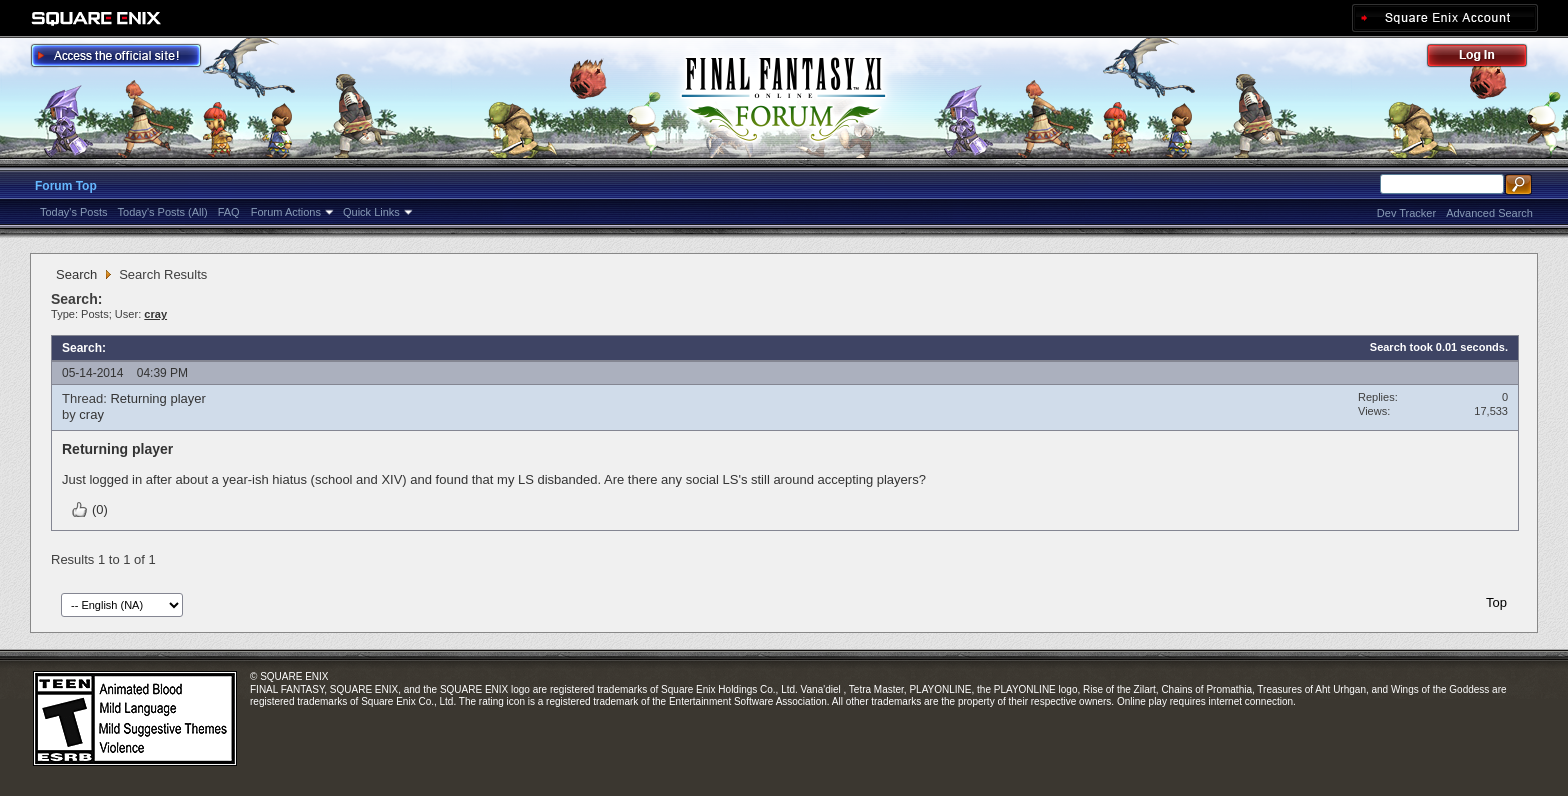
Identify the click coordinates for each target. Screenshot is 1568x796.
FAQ (229, 212)
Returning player (157, 398)
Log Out (1487, 58)
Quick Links (371, 212)
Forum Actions (286, 212)
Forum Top (66, 186)
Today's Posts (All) (163, 212)
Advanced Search (1489, 213)
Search (76, 274)
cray (91, 414)
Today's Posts (74, 212)
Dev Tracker (1406, 213)
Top (1496, 602)
